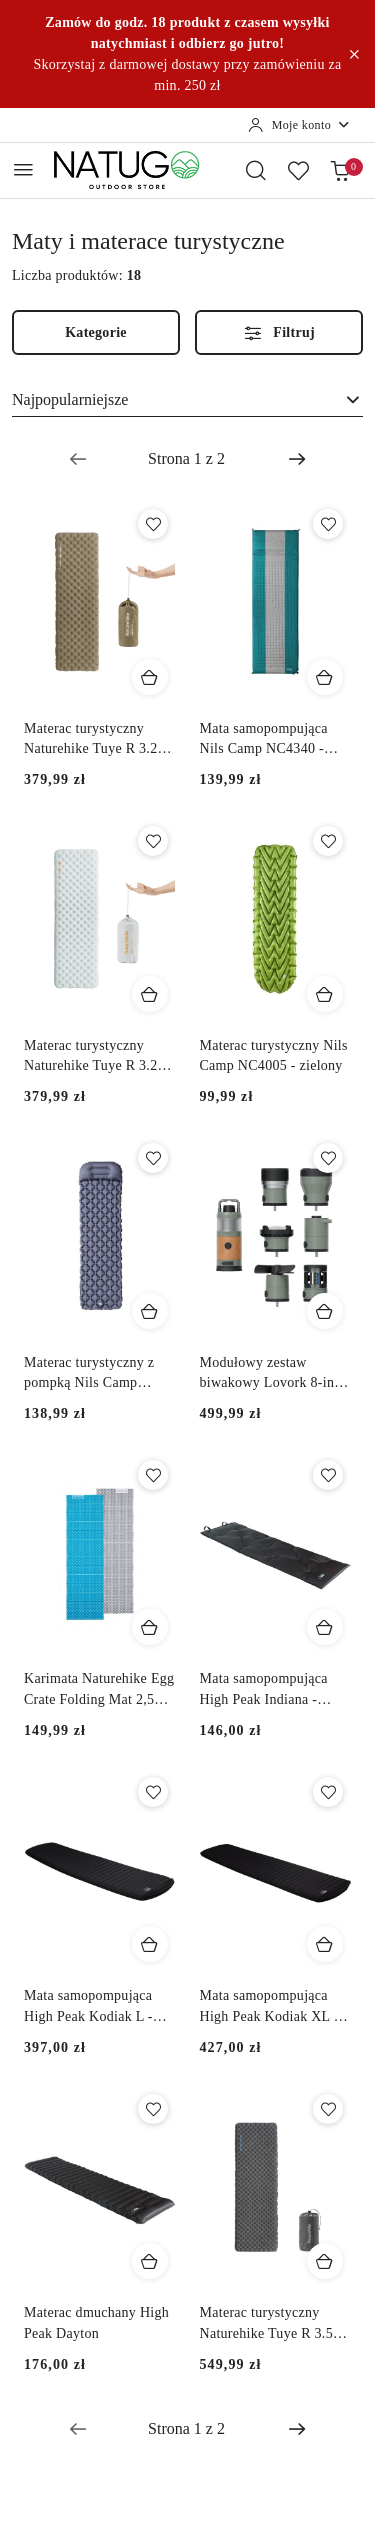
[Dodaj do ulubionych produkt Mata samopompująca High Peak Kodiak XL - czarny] (328, 1792)
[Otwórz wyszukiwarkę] (256, 170)
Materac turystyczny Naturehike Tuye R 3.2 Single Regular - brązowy (99, 740)
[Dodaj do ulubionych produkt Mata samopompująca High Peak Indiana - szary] (328, 1475)
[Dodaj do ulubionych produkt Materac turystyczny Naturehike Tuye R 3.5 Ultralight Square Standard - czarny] (328, 2109)
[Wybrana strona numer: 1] (187, 459)
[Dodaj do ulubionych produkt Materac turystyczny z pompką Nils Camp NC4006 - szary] (153, 1158)
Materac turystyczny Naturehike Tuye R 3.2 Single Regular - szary (90, 1057)
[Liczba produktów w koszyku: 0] (340, 170)
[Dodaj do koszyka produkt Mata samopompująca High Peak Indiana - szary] (325, 1627)
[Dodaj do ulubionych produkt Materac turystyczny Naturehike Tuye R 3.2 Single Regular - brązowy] (153, 524)
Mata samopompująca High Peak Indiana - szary (264, 1690)
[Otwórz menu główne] (23, 169)
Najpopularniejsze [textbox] (70, 399)
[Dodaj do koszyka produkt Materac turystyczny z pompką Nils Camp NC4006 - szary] (150, 1311)
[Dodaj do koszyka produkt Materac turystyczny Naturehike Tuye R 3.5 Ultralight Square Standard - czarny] (325, 2261)
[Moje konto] (299, 125)
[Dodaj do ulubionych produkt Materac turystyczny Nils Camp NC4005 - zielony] (328, 841)
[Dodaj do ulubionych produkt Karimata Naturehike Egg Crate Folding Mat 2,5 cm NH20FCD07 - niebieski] (153, 1475)
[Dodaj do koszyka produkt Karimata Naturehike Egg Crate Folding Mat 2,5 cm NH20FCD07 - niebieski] (150, 1627)
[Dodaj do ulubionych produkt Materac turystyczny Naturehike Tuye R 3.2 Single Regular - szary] (153, 841)
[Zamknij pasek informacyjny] (354, 54)
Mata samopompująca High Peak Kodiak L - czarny (88, 2007)
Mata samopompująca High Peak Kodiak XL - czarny (269, 2007)
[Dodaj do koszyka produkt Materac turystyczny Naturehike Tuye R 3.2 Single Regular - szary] (150, 994)
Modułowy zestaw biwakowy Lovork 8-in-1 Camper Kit (273, 1374)
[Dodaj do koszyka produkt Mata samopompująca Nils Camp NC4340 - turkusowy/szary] (325, 677)
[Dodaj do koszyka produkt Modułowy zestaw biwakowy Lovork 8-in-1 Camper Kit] (325, 1311)
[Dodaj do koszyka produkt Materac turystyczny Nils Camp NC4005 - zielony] (325, 994)
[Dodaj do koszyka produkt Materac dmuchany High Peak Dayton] (150, 2261)
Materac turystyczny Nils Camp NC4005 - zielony (274, 1055)
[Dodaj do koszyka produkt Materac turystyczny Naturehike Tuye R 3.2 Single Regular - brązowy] (150, 677)
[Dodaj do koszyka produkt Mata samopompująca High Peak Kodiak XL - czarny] (325, 1944)
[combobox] (187, 400)
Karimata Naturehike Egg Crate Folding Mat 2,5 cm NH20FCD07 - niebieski (99, 1690)
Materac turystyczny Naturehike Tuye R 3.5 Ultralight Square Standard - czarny (266, 2324)
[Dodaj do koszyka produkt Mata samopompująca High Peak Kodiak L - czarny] (150, 1944)
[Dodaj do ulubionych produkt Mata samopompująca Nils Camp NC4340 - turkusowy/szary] (328, 524)
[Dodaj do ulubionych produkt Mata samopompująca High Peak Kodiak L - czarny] (153, 1792)
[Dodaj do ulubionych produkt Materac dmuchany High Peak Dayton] (153, 2109)
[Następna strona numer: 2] (297, 459)
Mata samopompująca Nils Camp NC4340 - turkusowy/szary (264, 740)
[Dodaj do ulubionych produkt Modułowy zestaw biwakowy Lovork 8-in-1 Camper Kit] (328, 1158)
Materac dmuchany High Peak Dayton (96, 2322)
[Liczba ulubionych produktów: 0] (298, 170)
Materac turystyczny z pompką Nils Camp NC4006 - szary (89, 1374)
